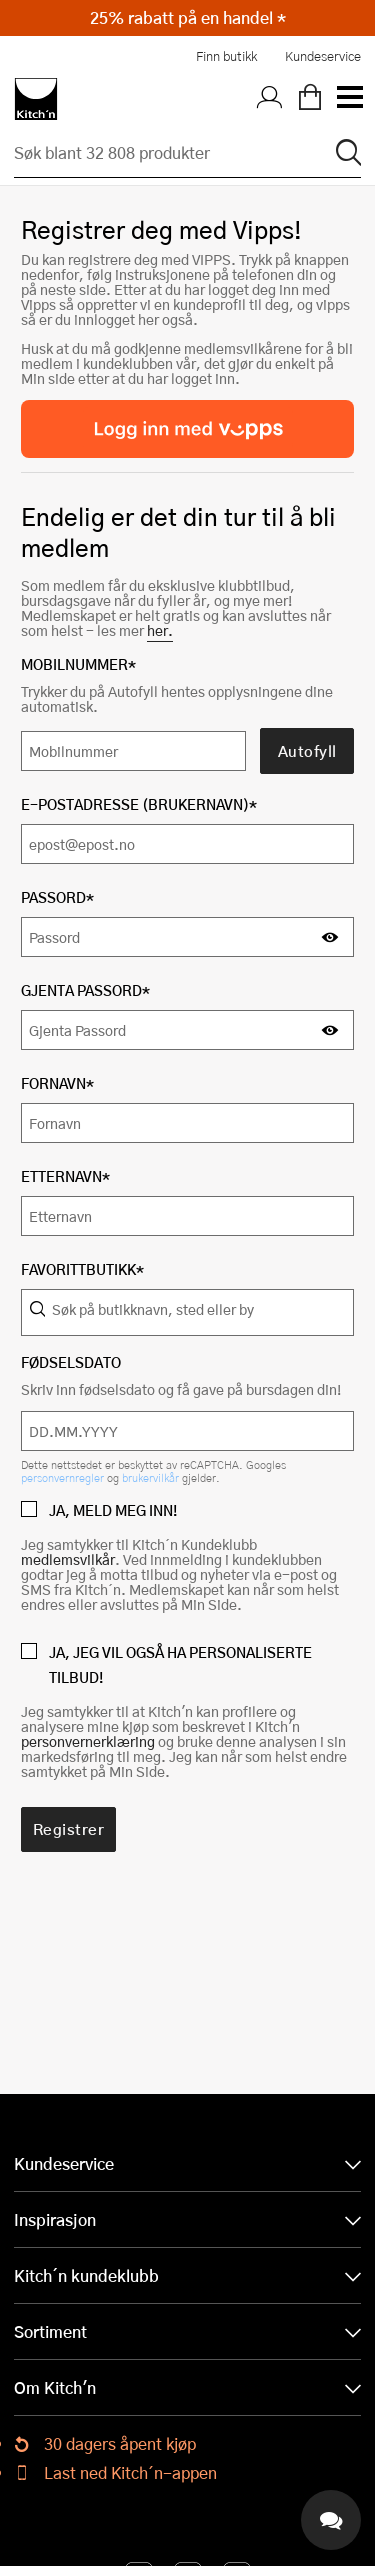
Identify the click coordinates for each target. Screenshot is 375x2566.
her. (160, 630)
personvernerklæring (88, 1741)
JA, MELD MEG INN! (113, 1510)
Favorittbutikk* (82, 1269)
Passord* (57, 897)
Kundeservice (323, 56)
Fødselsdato (71, 1362)
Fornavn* (57, 1083)
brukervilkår (152, 1477)
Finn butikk (226, 56)
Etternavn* (65, 1176)
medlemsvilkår (68, 1559)
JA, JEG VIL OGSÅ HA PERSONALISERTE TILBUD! (180, 1665)
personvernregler (64, 1477)
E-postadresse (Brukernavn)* (139, 804)
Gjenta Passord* (85, 990)
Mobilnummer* (78, 664)
